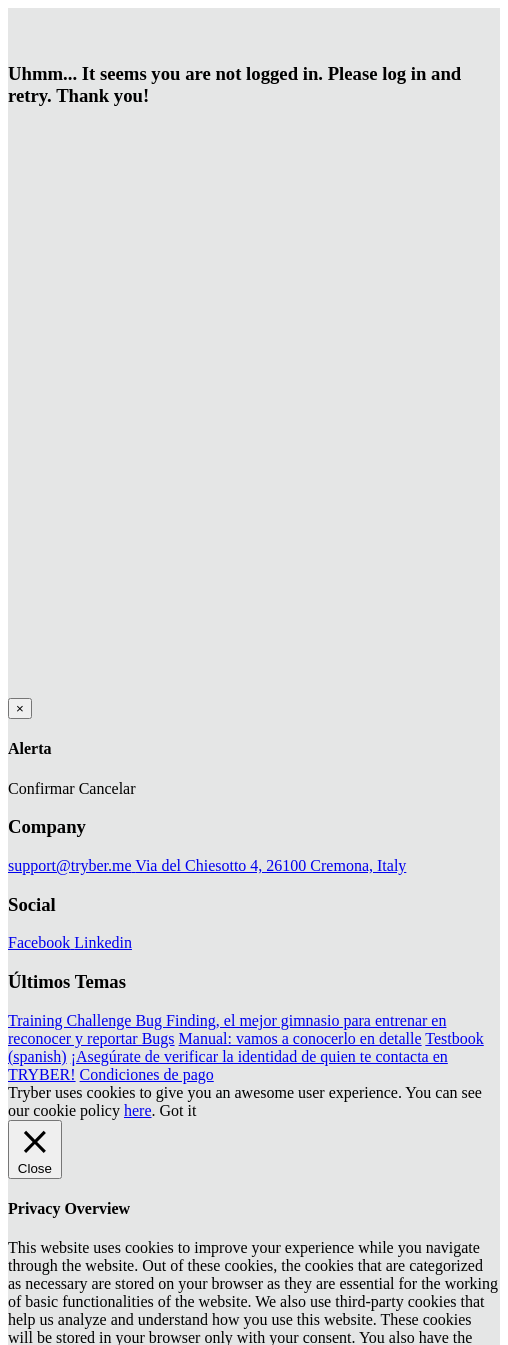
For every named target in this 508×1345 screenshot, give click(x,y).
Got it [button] (178, 1110)
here (138, 1110)
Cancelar (107, 788)
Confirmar (41, 788)
